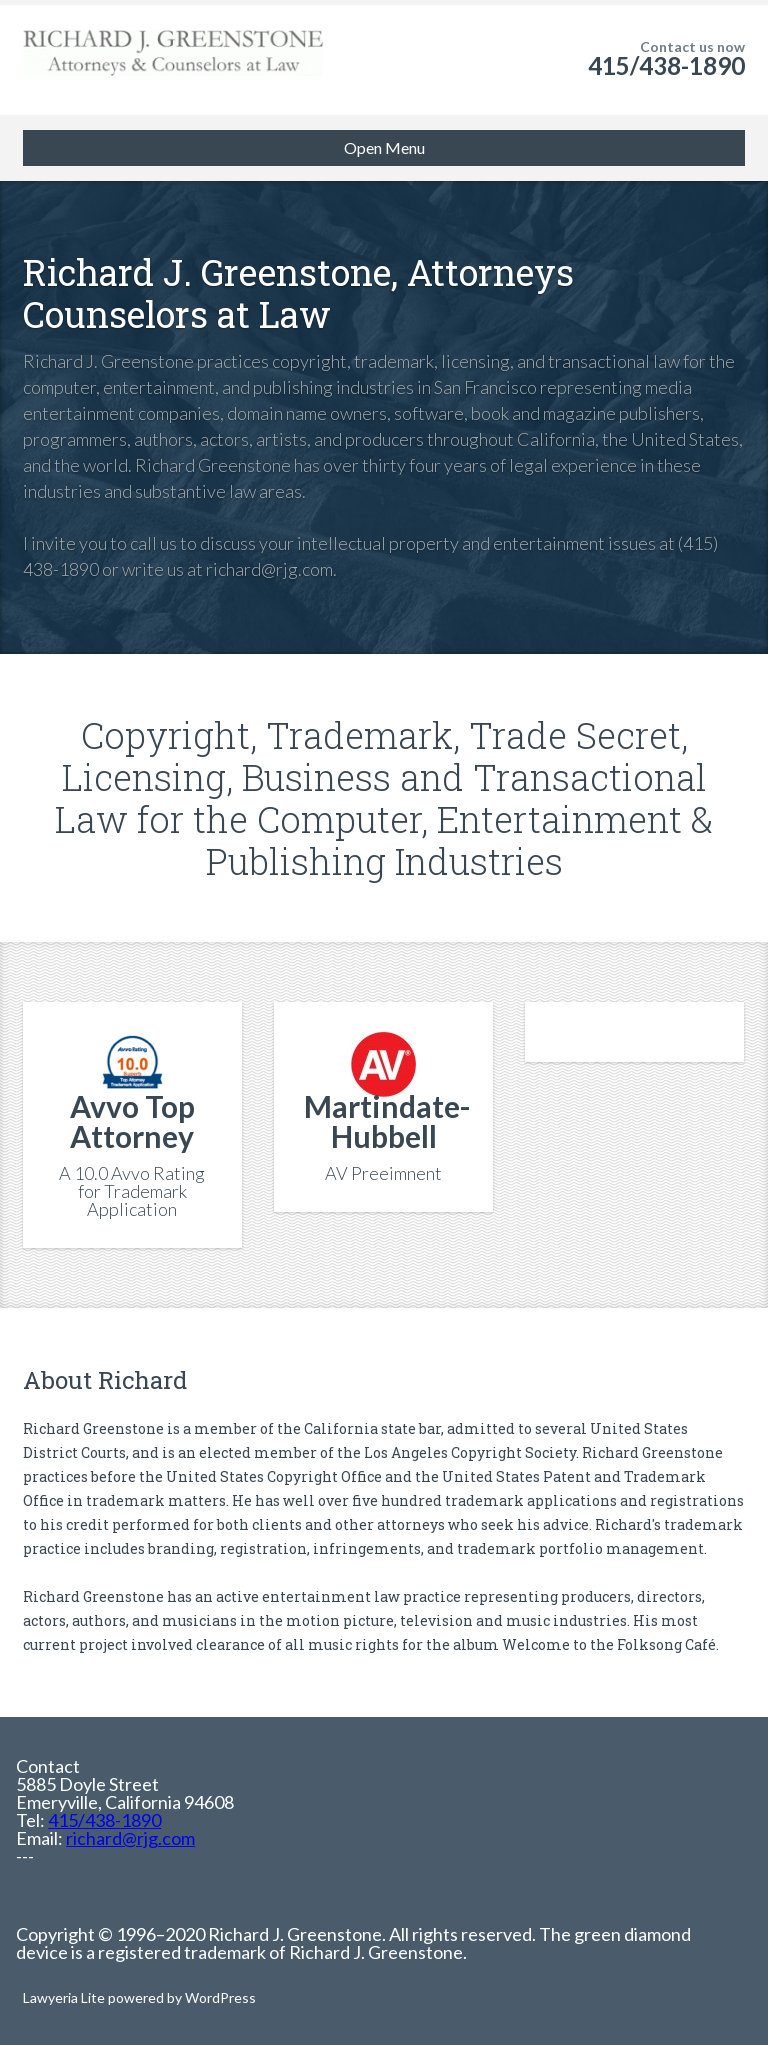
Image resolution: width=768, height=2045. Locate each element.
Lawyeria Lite (65, 1997)
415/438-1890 (666, 65)
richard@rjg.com (130, 1838)
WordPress (219, 1997)
